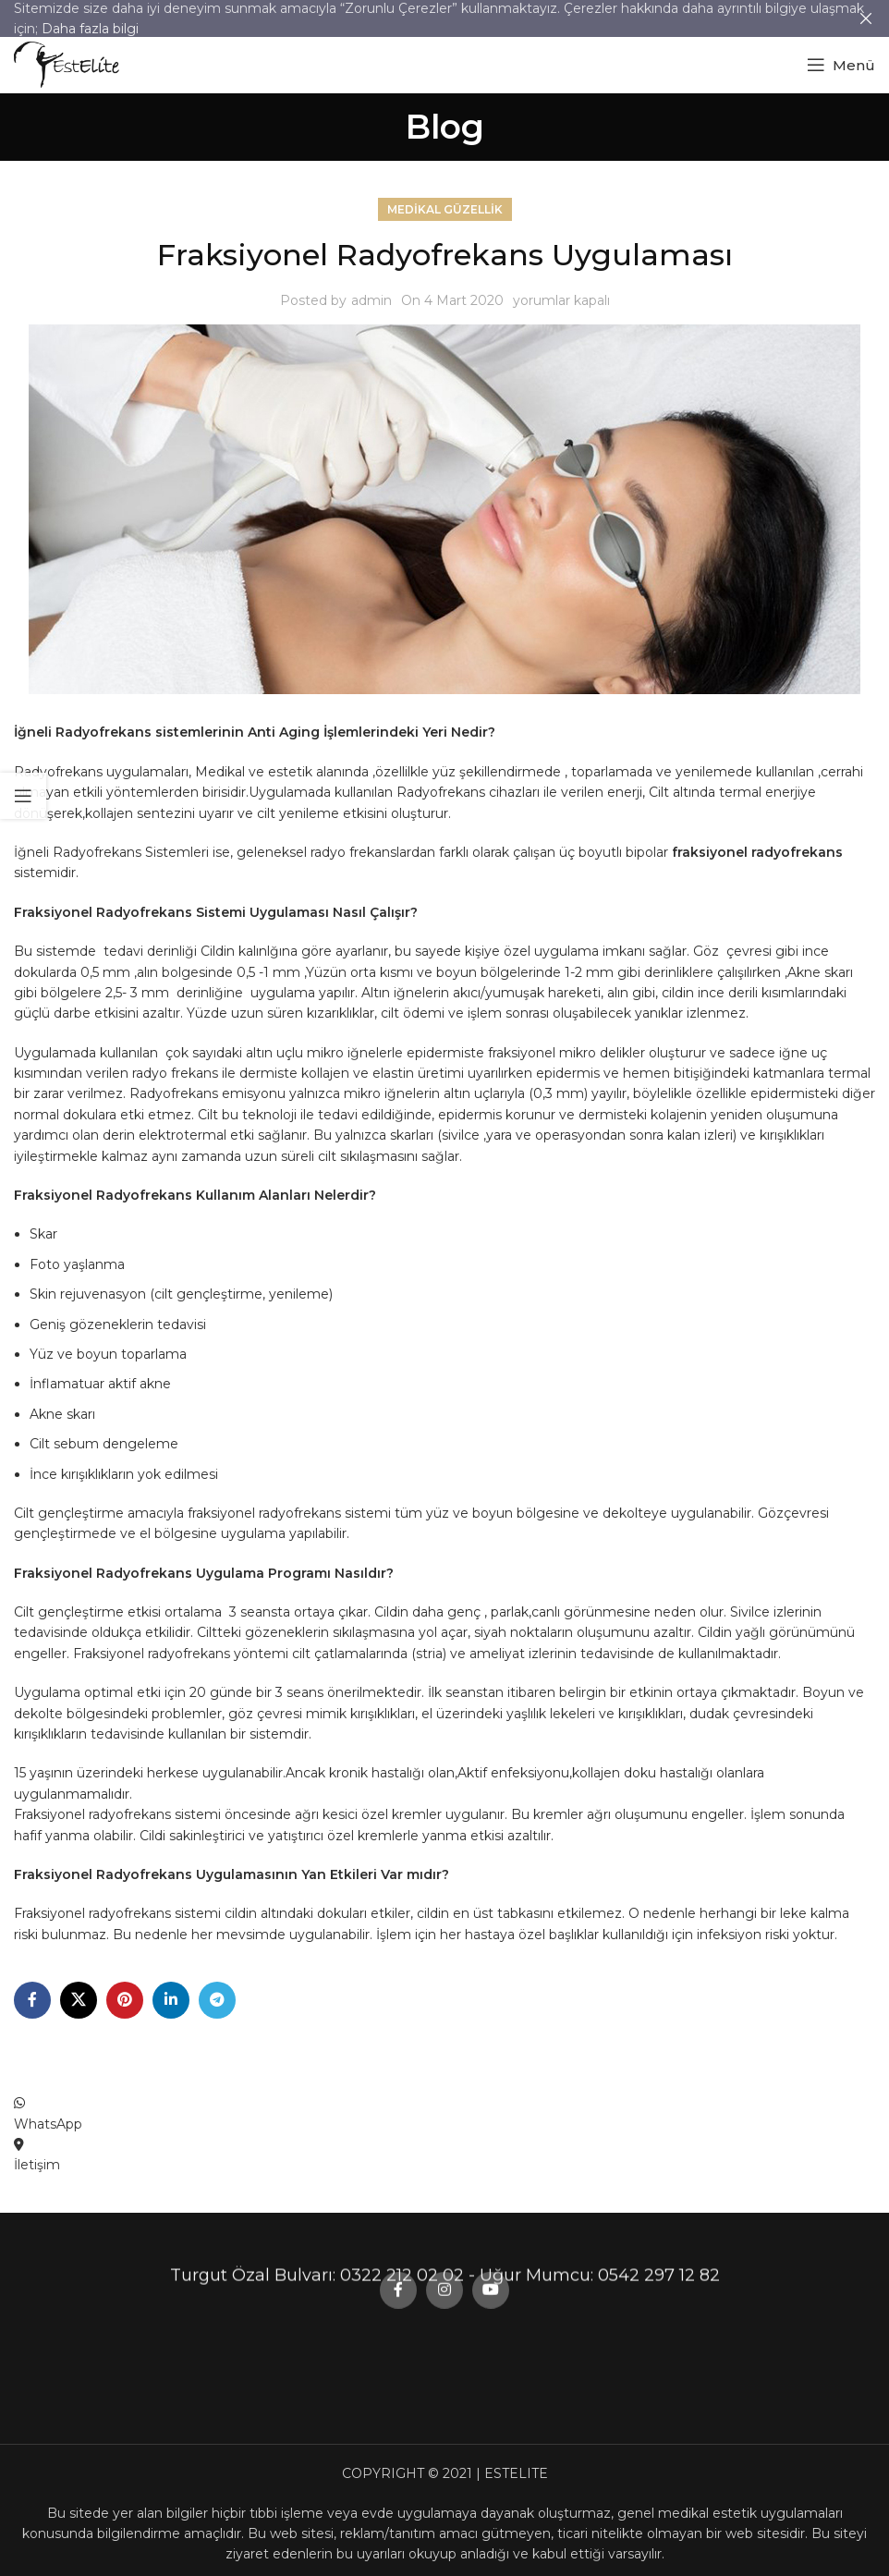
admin (371, 300)
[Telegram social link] (217, 2000)
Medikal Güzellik (445, 209)
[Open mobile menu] (841, 64)
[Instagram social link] (444, 1238)
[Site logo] (66, 63)
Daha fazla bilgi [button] (90, 28)
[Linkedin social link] (170, 2000)
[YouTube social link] (490, 1238)
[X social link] (78, 2000)
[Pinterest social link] (124, 2000)
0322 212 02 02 (402, 334)
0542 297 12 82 (659, 334)
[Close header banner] (866, 18)
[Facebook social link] (32, 2000)
